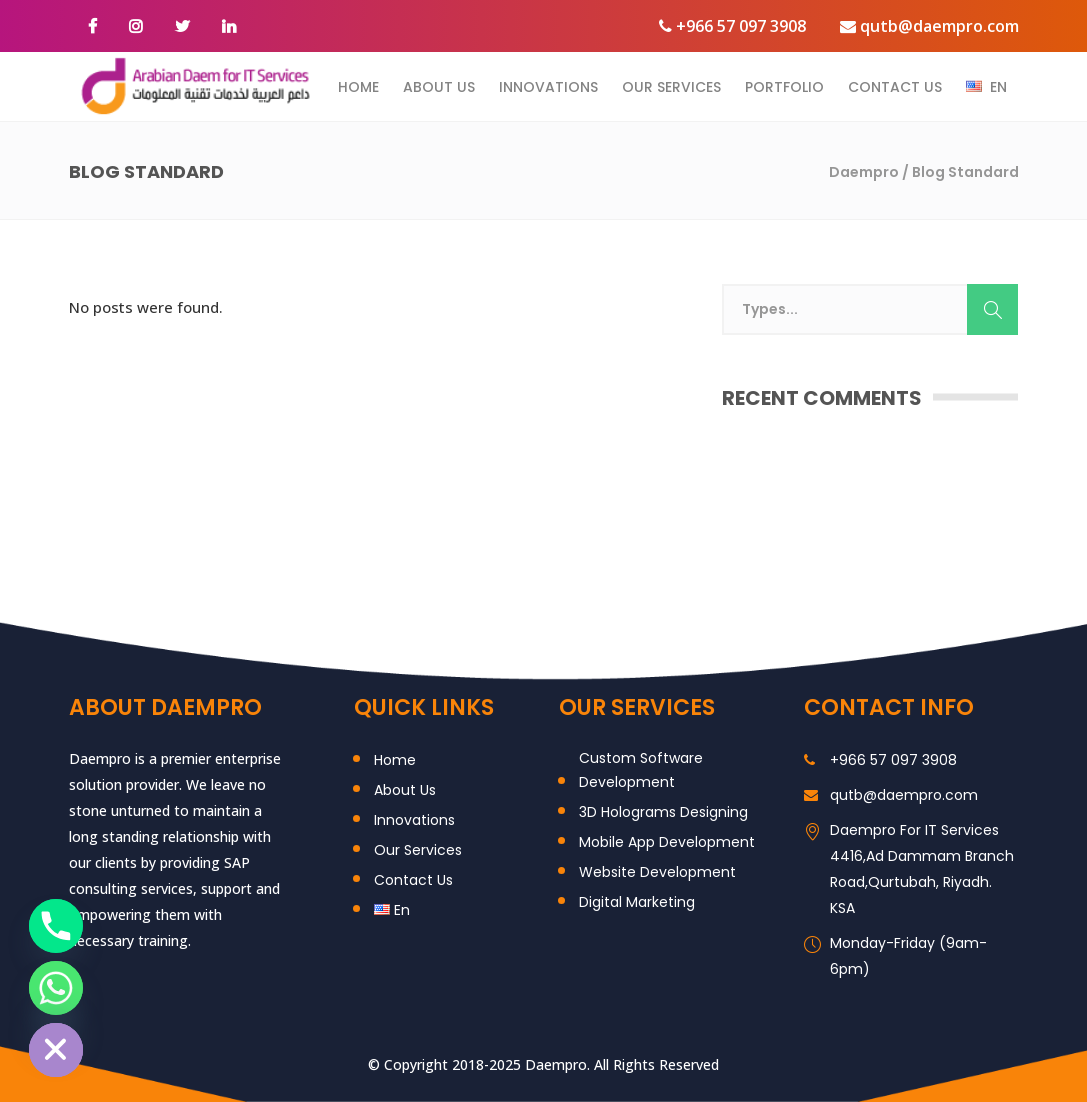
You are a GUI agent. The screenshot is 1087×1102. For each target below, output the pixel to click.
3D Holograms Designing (663, 812)
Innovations (414, 820)
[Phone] (56, 926)
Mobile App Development (667, 842)
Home (395, 760)
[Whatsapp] (56, 988)
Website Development (657, 872)
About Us (405, 790)
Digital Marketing (637, 902)
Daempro (864, 172)
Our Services (418, 850)
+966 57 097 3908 (732, 26)
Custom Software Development (641, 770)
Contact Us (413, 880)
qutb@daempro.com (929, 26)
